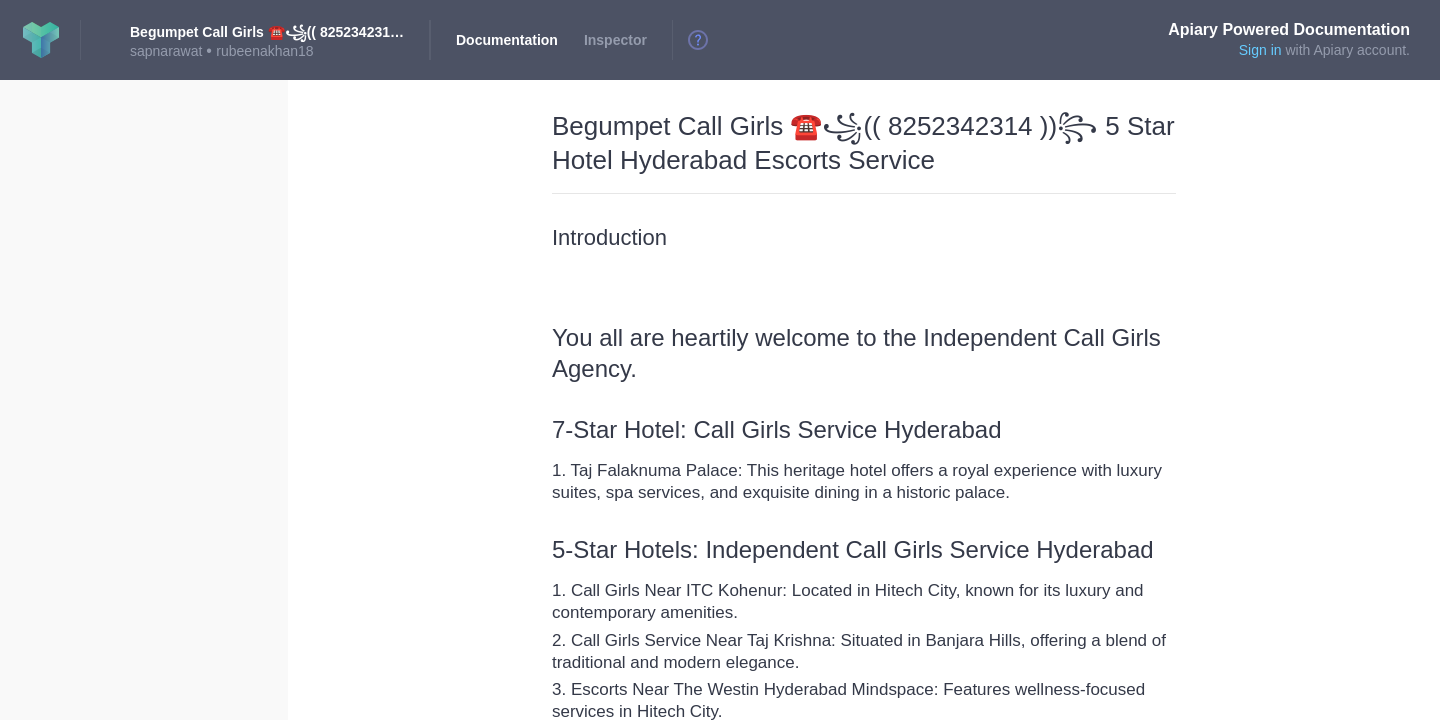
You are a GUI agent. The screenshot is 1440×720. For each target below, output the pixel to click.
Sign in (1260, 50)
